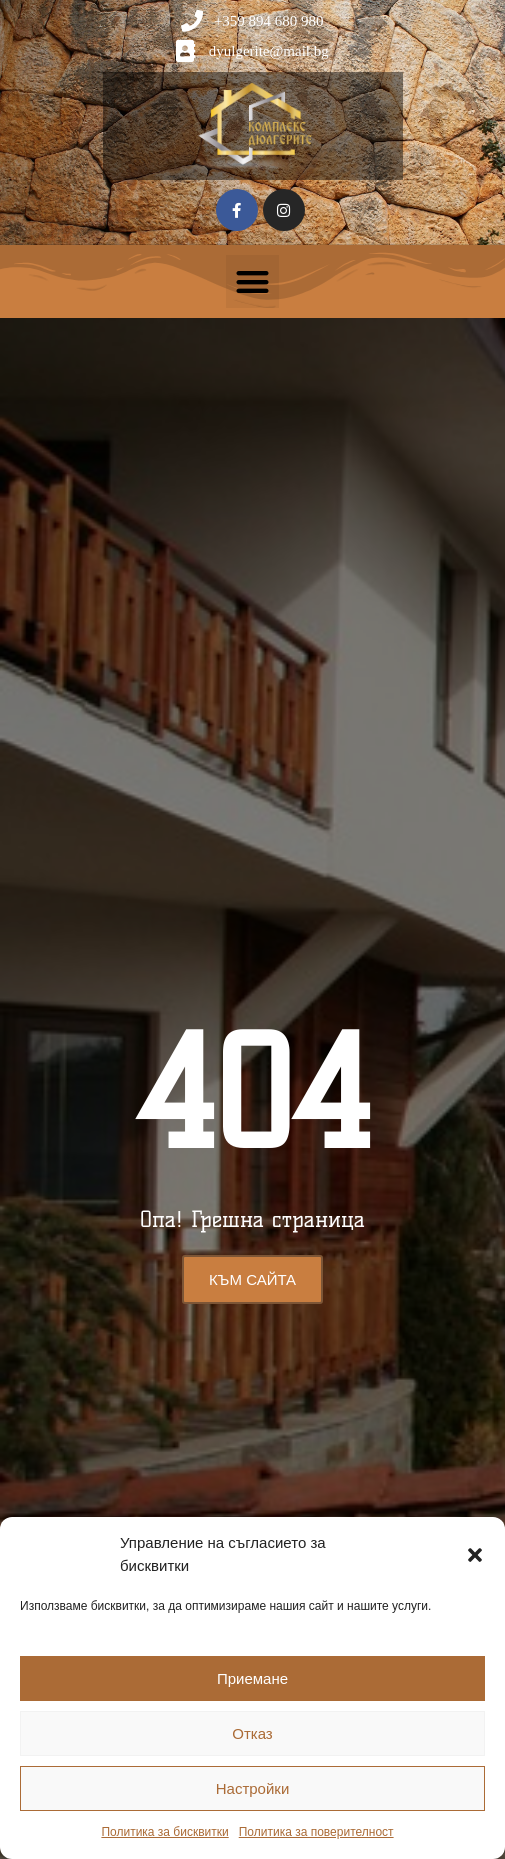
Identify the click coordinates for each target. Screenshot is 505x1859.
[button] (475, 1555)
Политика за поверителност (316, 1832)
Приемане (252, 1678)
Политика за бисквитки (164, 1832)
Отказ (252, 1733)
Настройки (253, 1788)
